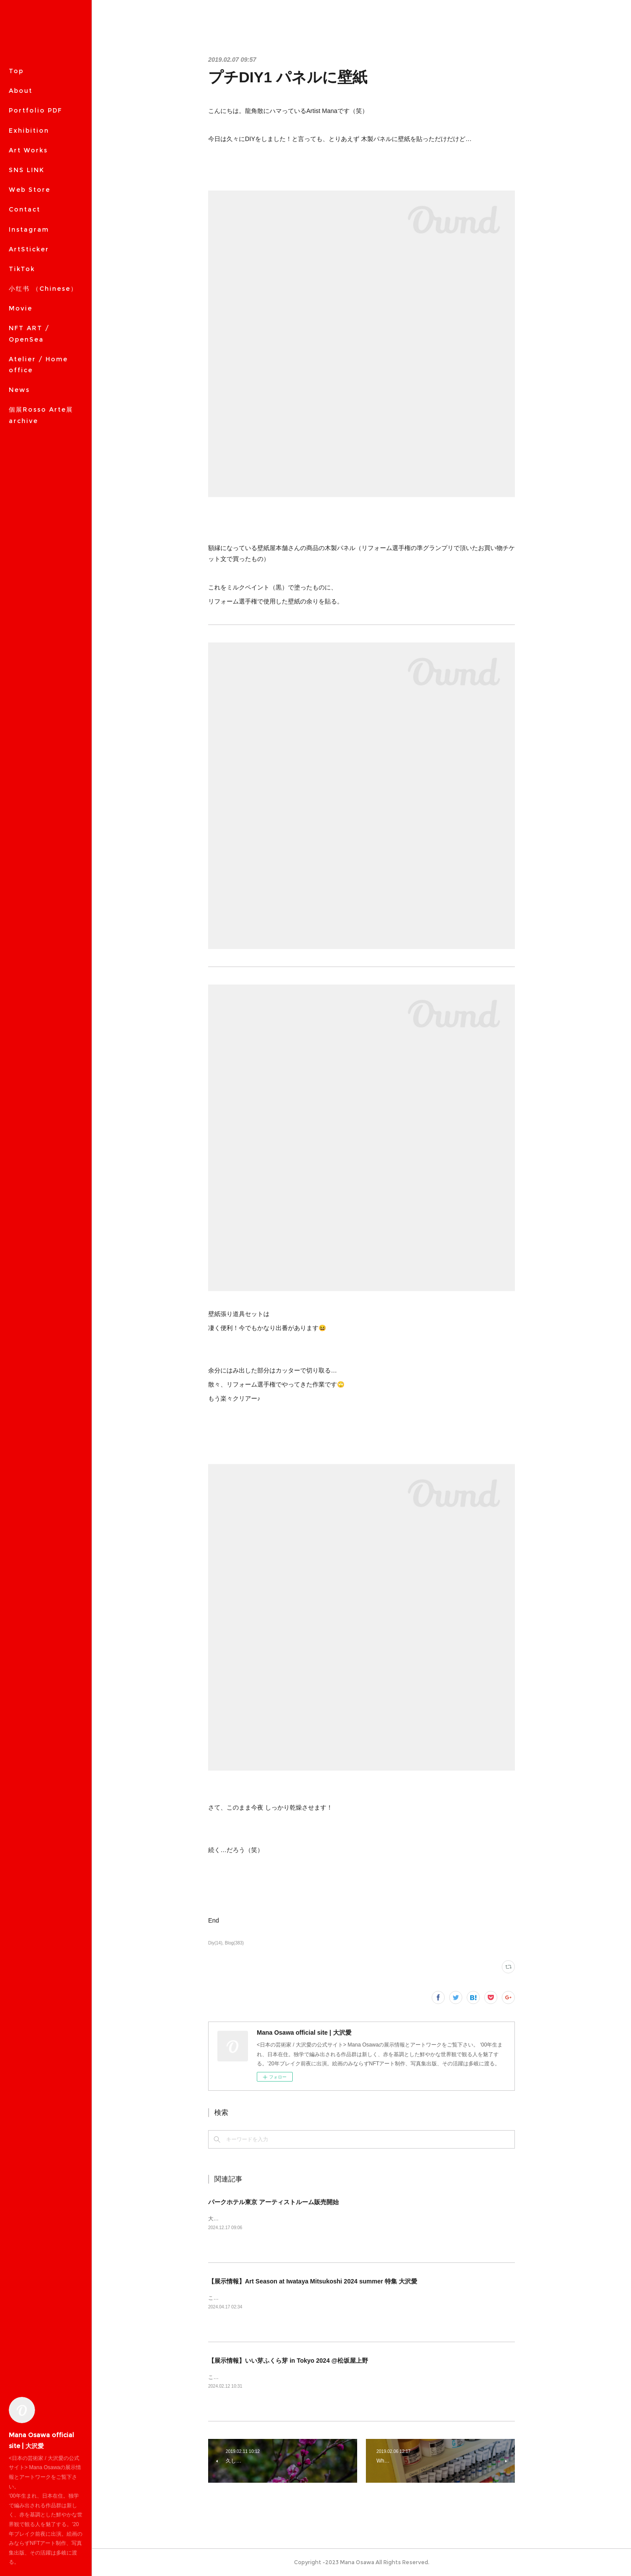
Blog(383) (234, 1943)
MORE (20, 190)
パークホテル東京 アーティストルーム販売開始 (273, 2201)
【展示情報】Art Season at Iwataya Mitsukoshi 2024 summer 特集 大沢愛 (312, 2281)
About (20, 91)
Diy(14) (215, 1943)
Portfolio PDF (35, 110)
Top (16, 71)
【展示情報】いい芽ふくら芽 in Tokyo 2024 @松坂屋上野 (288, 2360)
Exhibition (29, 130)
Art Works (28, 150)
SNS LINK (26, 170)
